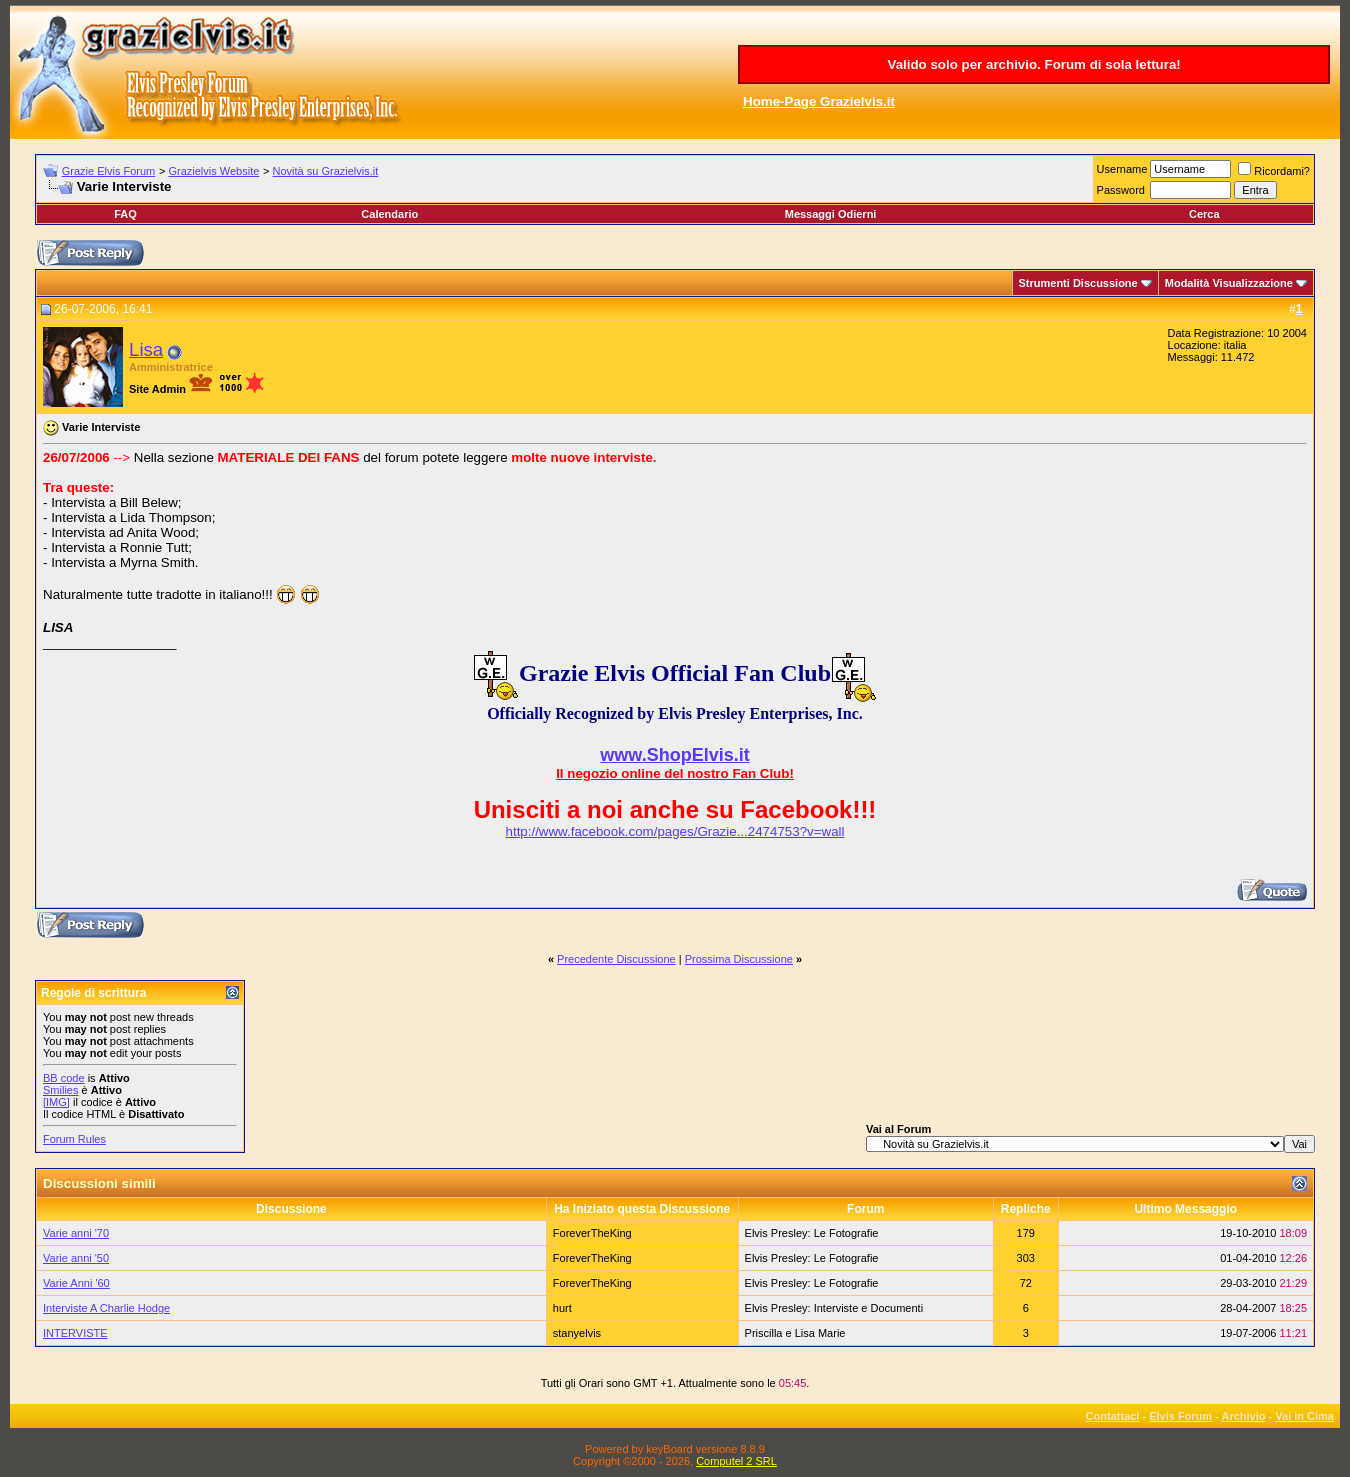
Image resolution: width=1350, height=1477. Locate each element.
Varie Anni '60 (76, 1283)
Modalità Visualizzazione (1229, 283)
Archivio (1244, 1416)
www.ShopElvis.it (674, 755)
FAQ (125, 214)
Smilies (60, 1090)
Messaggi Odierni (831, 214)
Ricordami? (1274, 171)
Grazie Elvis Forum (109, 171)
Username (1122, 169)
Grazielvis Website (213, 171)
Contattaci (1113, 1416)
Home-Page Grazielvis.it (819, 101)
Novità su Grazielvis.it (326, 171)
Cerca (1204, 214)
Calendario (389, 214)
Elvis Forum (1180, 1416)
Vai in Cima (1304, 1416)
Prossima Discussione (739, 959)
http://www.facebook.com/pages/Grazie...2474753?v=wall (675, 831)
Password (1121, 190)
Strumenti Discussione (1078, 283)
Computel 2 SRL (736, 1461)
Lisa (146, 349)
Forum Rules (74, 1139)
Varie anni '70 (76, 1233)
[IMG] (56, 1102)
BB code (64, 1078)
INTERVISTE (75, 1333)
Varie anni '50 (76, 1258)
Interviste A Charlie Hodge (106, 1308)
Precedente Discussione (616, 959)
